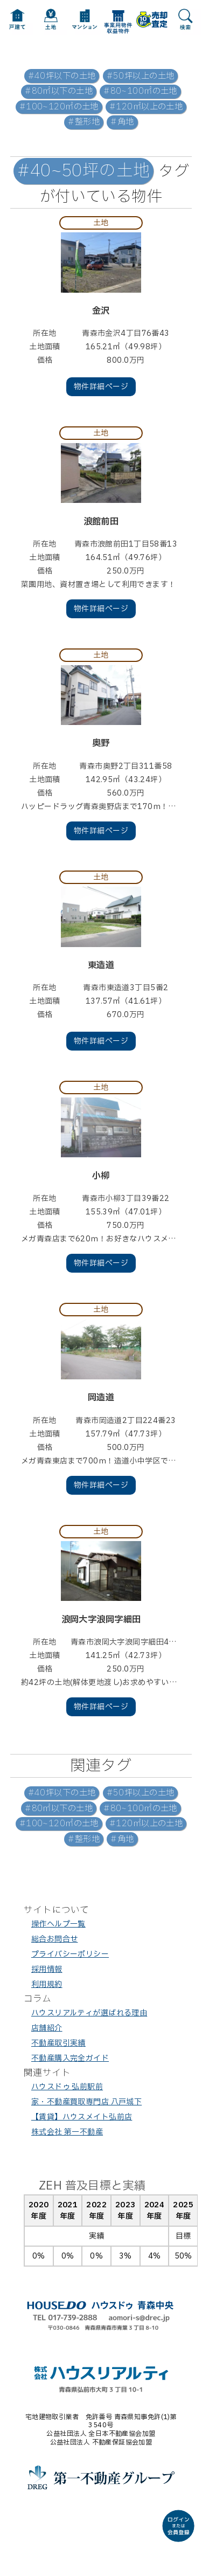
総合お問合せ (54, 1939)
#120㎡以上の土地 (146, 107)
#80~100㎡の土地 (140, 91)
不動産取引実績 (58, 2043)
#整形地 (84, 122)
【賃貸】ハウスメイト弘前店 (81, 2117)
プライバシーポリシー (70, 1954)
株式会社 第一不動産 (67, 2132)
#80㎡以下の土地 (59, 91)
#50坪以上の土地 (141, 76)
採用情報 (46, 1969)
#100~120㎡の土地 (59, 107)
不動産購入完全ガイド (70, 2058)
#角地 (122, 122)
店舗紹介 (46, 2028)
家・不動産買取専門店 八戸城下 (86, 2102)
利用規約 (46, 1984)
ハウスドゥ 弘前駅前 (67, 2086)
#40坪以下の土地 (62, 76)
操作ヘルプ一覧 (58, 1924)
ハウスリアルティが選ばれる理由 (89, 2013)
